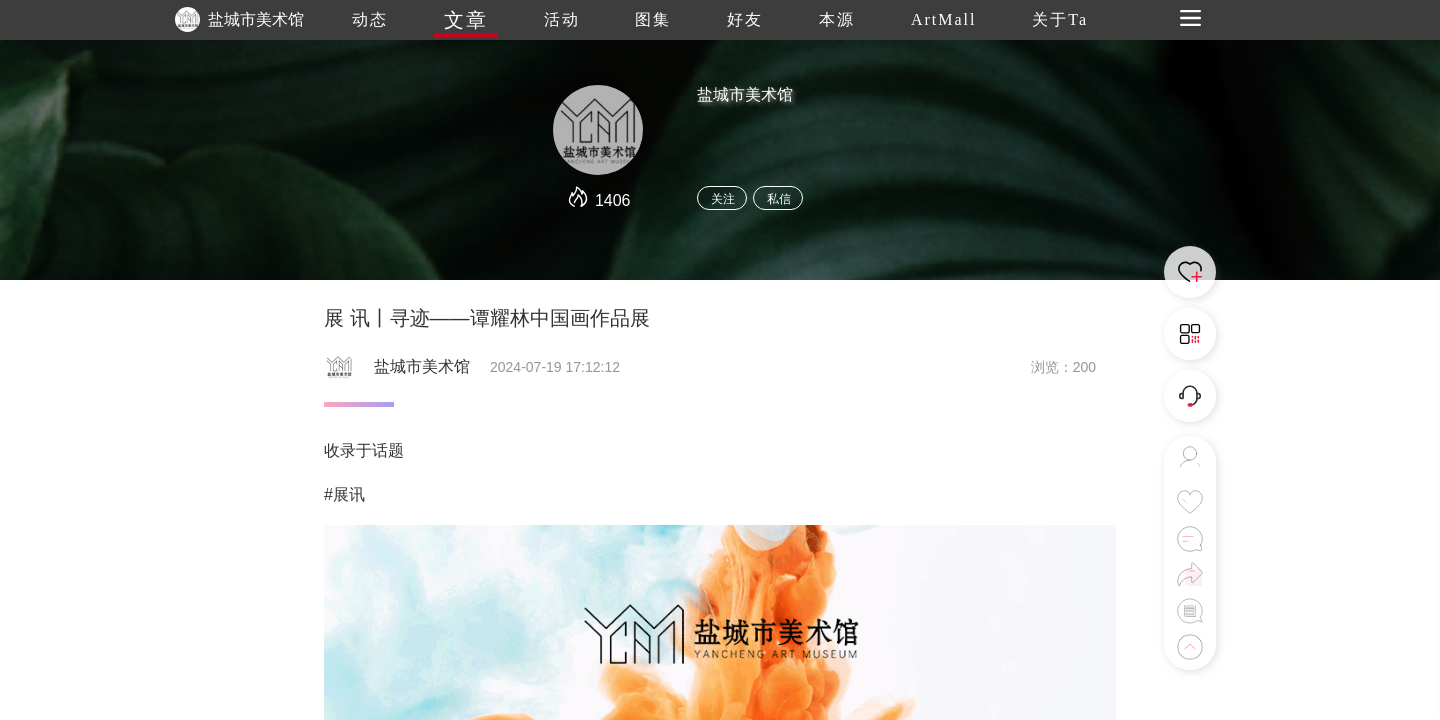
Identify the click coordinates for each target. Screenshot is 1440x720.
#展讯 (344, 494)
